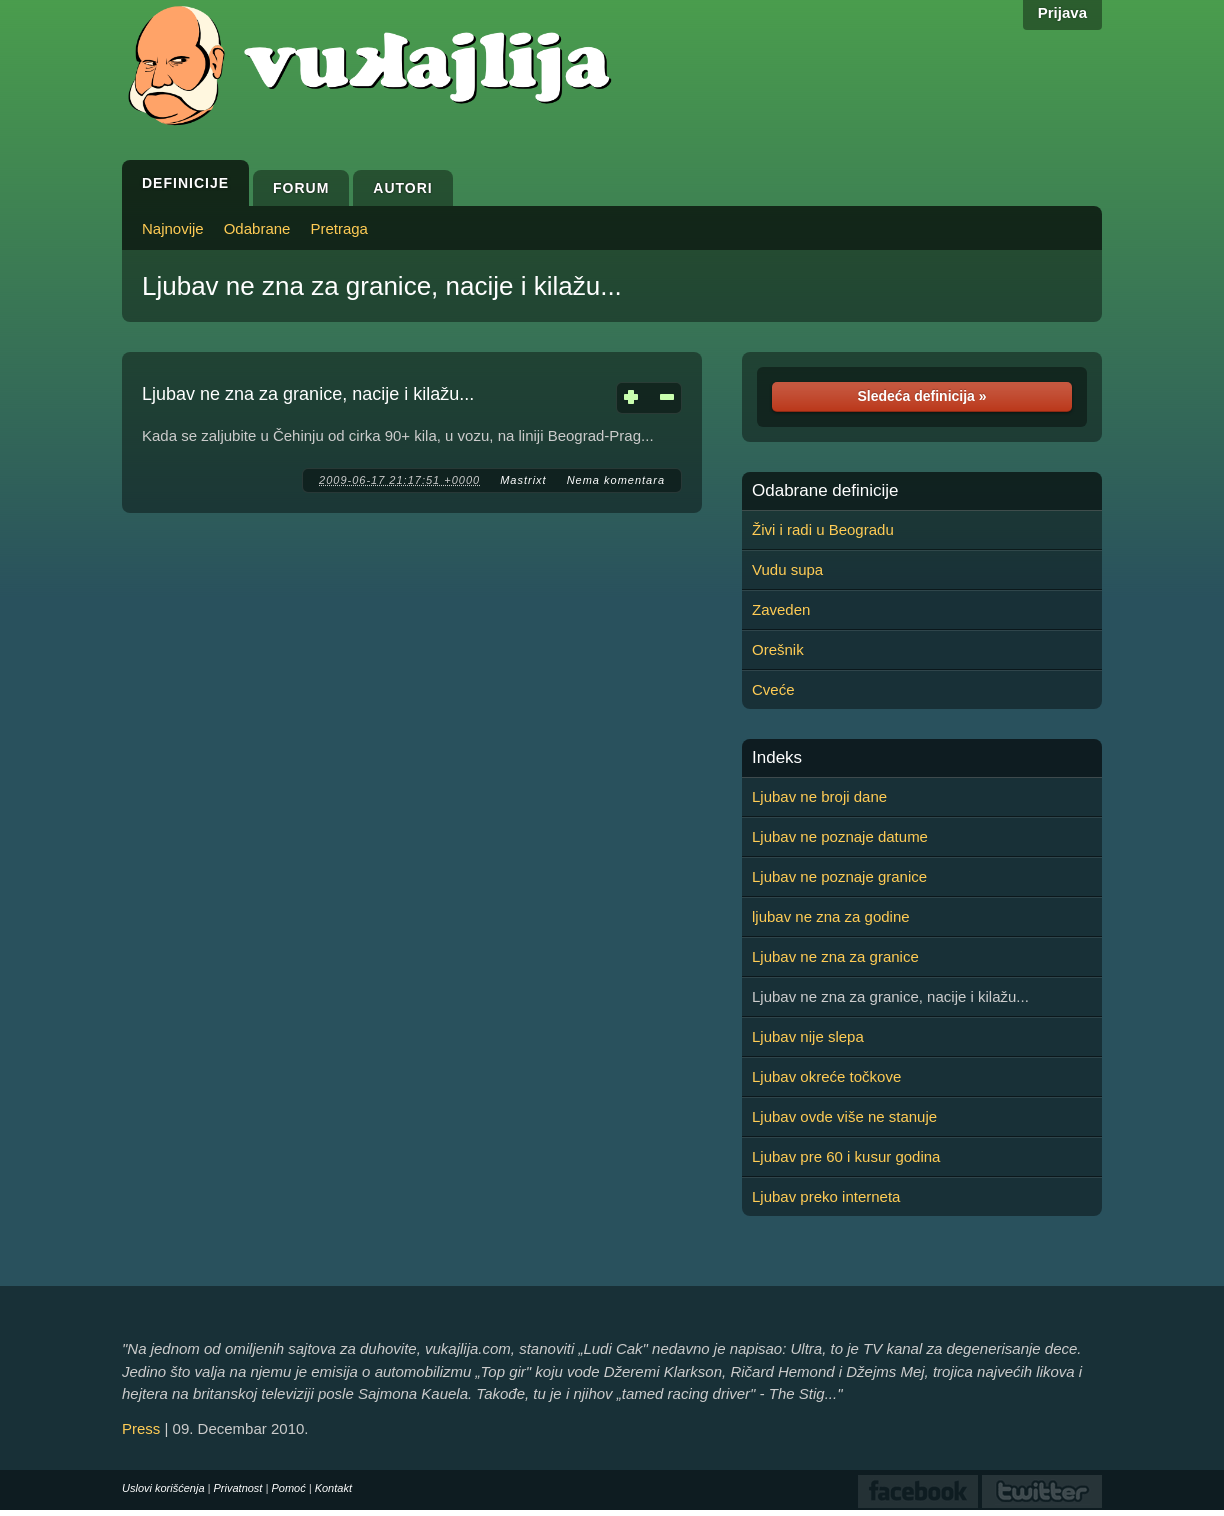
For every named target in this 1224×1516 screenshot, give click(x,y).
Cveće (773, 689)
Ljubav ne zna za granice (835, 956)
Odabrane (257, 228)
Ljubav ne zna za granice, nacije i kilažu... (382, 286)
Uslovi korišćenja (163, 1488)
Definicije (185, 183)
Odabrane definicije (825, 491)
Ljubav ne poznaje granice (839, 876)
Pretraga (339, 228)
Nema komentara (616, 480)
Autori (402, 188)
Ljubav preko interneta (826, 1196)
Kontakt (333, 1488)
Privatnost (238, 1488)
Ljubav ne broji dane (819, 796)
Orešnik (778, 649)
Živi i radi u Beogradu (823, 529)
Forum (301, 188)
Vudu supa (787, 569)
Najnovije (173, 228)
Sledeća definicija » (921, 396)
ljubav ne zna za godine (831, 916)
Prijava (1062, 12)
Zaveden (781, 609)
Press (141, 1428)
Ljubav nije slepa (808, 1036)
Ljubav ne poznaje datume (840, 836)
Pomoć (288, 1488)
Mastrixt (523, 480)
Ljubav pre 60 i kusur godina (846, 1156)
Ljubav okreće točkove (826, 1076)
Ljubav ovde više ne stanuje (844, 1116)
